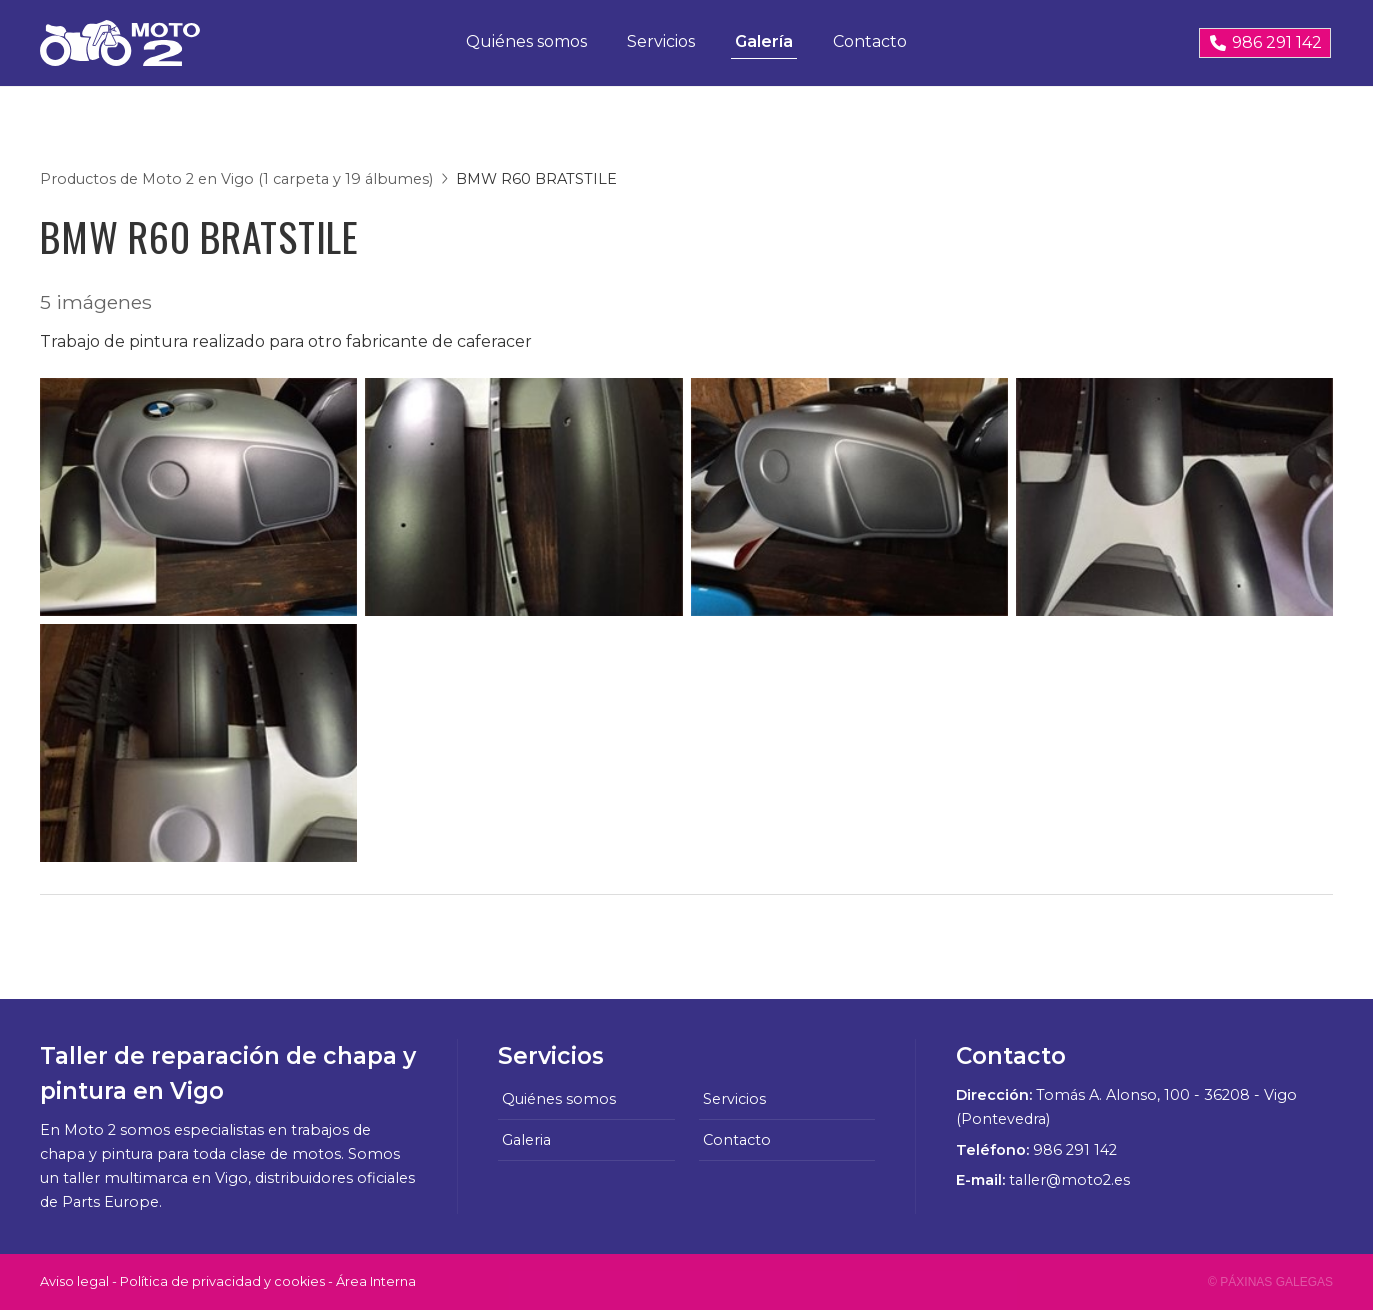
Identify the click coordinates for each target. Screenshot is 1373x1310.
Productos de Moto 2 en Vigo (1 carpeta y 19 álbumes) (236, 179)
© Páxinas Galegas (1270, 1282)
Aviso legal (74, 1281)
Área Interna (376, 1281)
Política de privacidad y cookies (222, 1281)
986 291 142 (1075, 1150)
